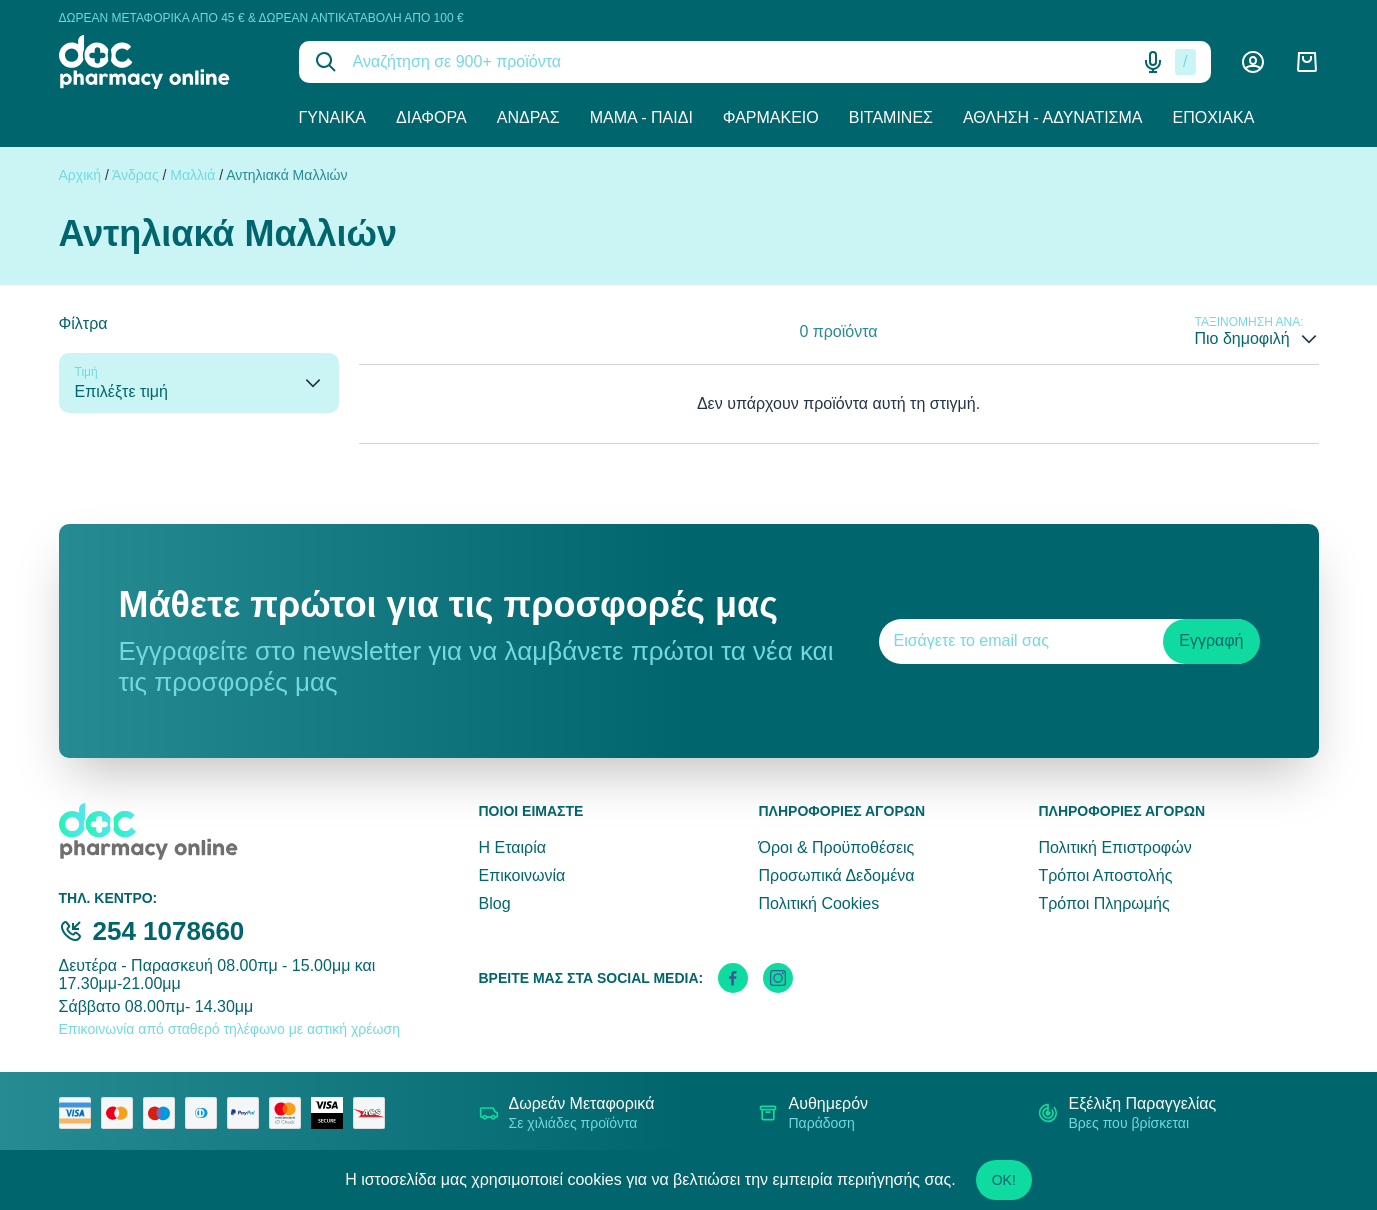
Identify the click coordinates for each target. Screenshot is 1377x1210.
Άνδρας (528, 117)
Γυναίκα (333, 117)
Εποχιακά (1214, 117)
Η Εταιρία (512, 847)
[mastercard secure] (290, 1113)
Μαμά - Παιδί (641, 117)
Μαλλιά (192, 175)
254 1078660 (169, 931)
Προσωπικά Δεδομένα (836, 875)
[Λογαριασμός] (1253, 62)
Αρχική (80, 175)
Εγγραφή (1211, 640)
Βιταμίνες (891, 117)
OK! (1004, 1180)
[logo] (164, 62)
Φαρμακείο (771, 117)
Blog (495, 903)
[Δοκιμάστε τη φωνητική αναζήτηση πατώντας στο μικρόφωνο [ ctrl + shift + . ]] (1153, 62)
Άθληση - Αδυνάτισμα (1053, 117)
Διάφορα (431, 117)
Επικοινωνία (522, 875)
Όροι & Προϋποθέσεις (836, 847)
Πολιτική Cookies (818, 903)
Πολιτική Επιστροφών (1114, 847)
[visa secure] (332, 1113)
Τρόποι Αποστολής (1105, 875)
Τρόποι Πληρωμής (1103, 903)
